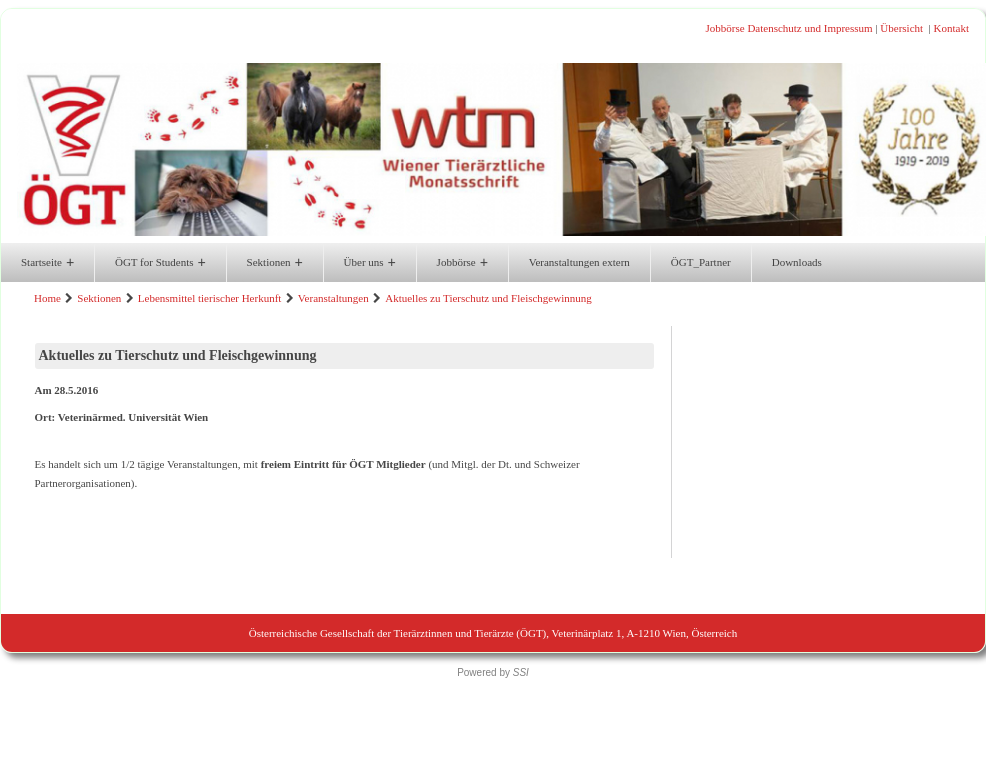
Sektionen (275, 262)
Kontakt (951, 28)
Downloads (797, 262)
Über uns (370, 262)
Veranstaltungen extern (579, 262)
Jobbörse (725, 28)
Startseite (47, 262)
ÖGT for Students (160, 262)
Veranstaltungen (333, 298)
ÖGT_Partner (701, 262)
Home (47, 298)
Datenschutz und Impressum (809, 28)
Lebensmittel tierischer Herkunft (210, 298)
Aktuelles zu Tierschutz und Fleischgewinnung (488, 298)
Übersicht (901, 28)
